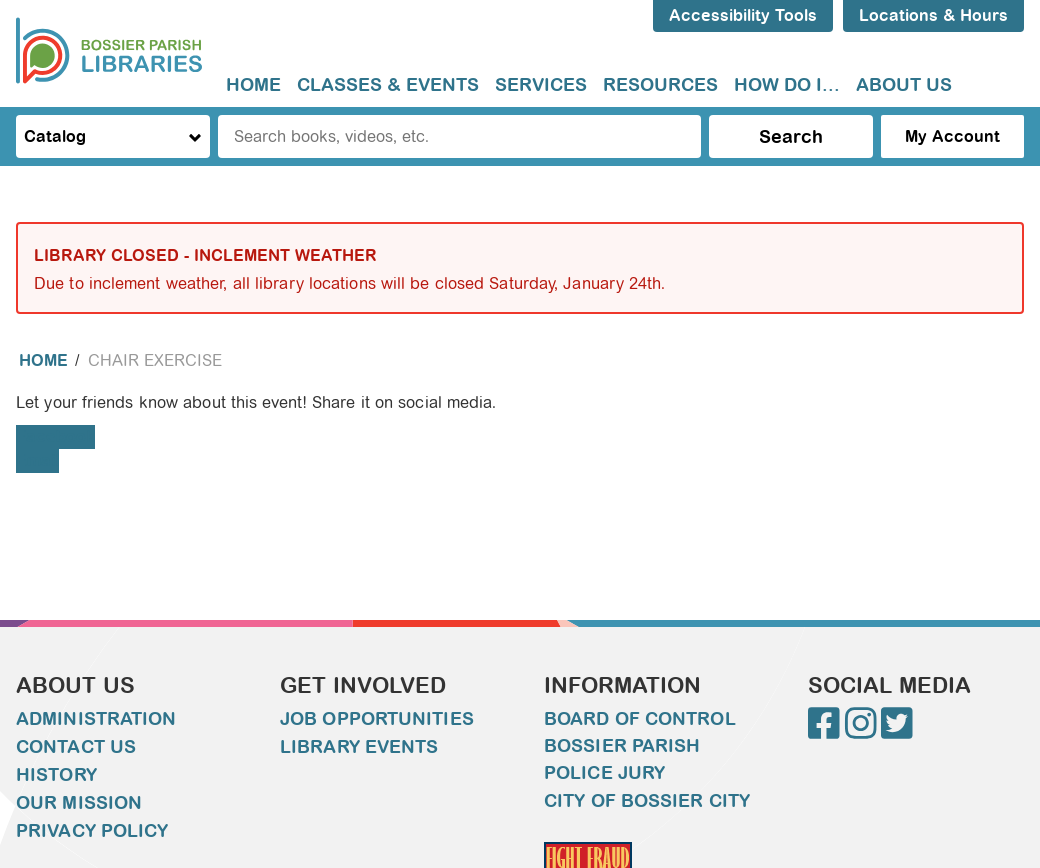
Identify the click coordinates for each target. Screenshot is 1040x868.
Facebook (55, 436)
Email (37, 460)
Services (541, 85)
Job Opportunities (377, 719)
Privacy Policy (92, 831)
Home (253, 85)
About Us (904, 85)
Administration (96, 719)
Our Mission (79, 803)
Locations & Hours (933, 15)
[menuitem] (253, 85)
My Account (952, 136)
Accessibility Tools (743, 15)
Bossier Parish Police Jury (622, 759)
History (56, 775)
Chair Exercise (155, 360)
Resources (660, 85)
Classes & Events (388, 85)
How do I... (787, 85)
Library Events (359, 747)
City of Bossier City (647, 801)
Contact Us (76, 747)
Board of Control (640, 719)
